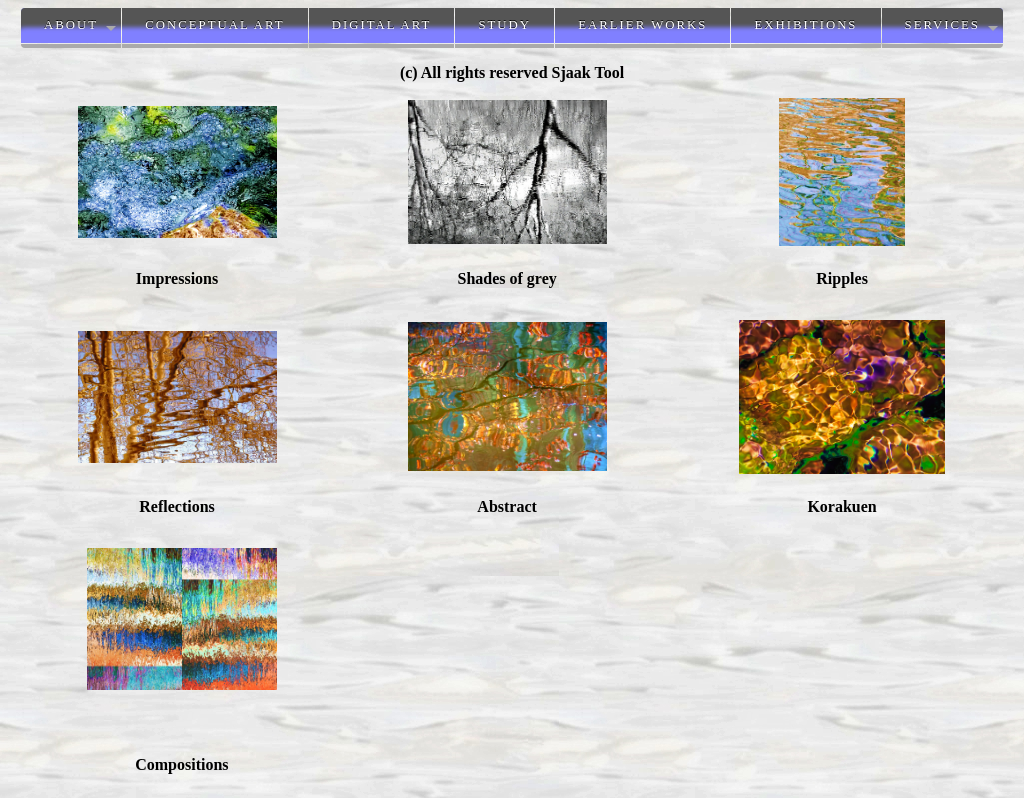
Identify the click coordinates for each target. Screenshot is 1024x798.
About (71, 25)
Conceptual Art (214, 25)
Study (504, 25)
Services (942, 25)
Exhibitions (805, 25)
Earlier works (642, 25)
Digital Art (382, 25)
